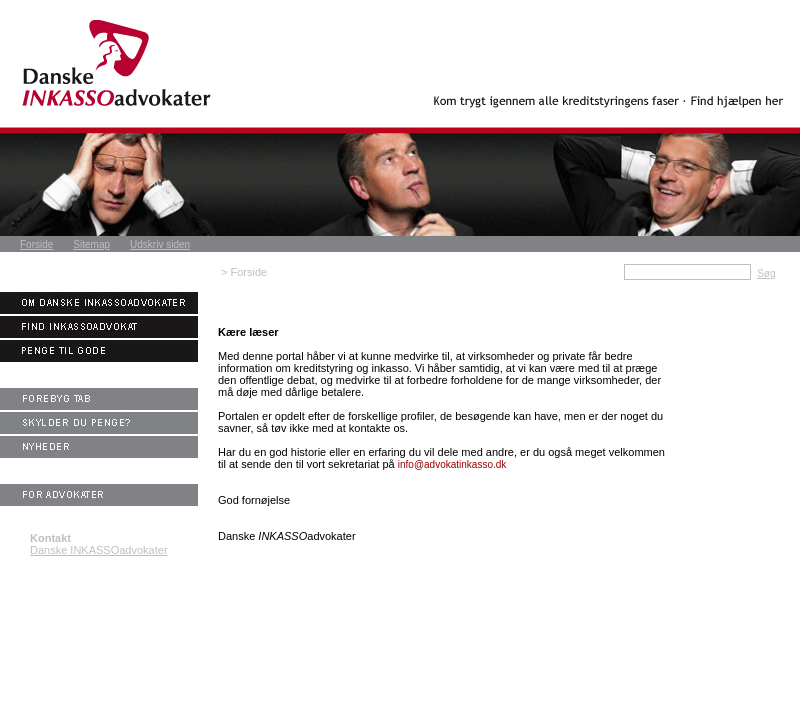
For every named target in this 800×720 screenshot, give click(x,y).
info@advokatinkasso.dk (452, 464)
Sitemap (91, 244)
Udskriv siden (160, 244)
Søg (766, 273)
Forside (36, 244)
